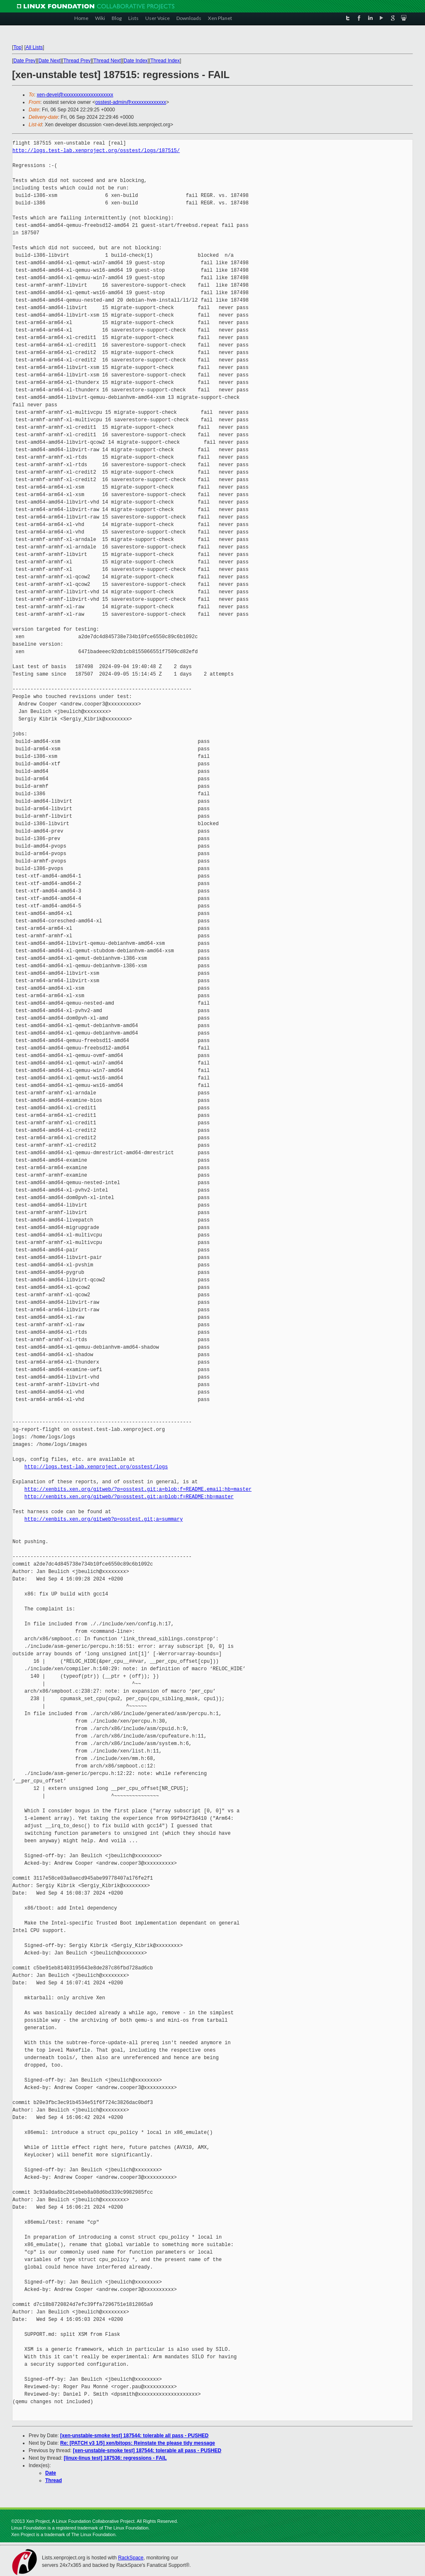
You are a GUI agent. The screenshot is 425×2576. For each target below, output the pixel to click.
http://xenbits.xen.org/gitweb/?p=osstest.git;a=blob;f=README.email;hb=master (138, 1489)
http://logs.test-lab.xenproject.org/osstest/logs (96, 1466)
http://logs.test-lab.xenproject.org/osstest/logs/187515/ (96, 150)
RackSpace (130, 2558)
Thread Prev (76, 61)
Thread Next (107, 61)
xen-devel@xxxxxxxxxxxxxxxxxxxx (75, 95)
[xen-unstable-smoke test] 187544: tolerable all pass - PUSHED (134, 2435)
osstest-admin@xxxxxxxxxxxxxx (130, 102)
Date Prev (24, 61)
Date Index (136, 61)
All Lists (34, 47)
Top (17, 47)
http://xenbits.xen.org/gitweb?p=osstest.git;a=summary (103, 1519)
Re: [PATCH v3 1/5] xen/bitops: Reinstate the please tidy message (137, 2443)
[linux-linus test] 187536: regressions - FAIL (115, 2458)
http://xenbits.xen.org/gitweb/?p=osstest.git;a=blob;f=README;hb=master (129, 1496)
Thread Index (165, 61)
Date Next (49, 61)
